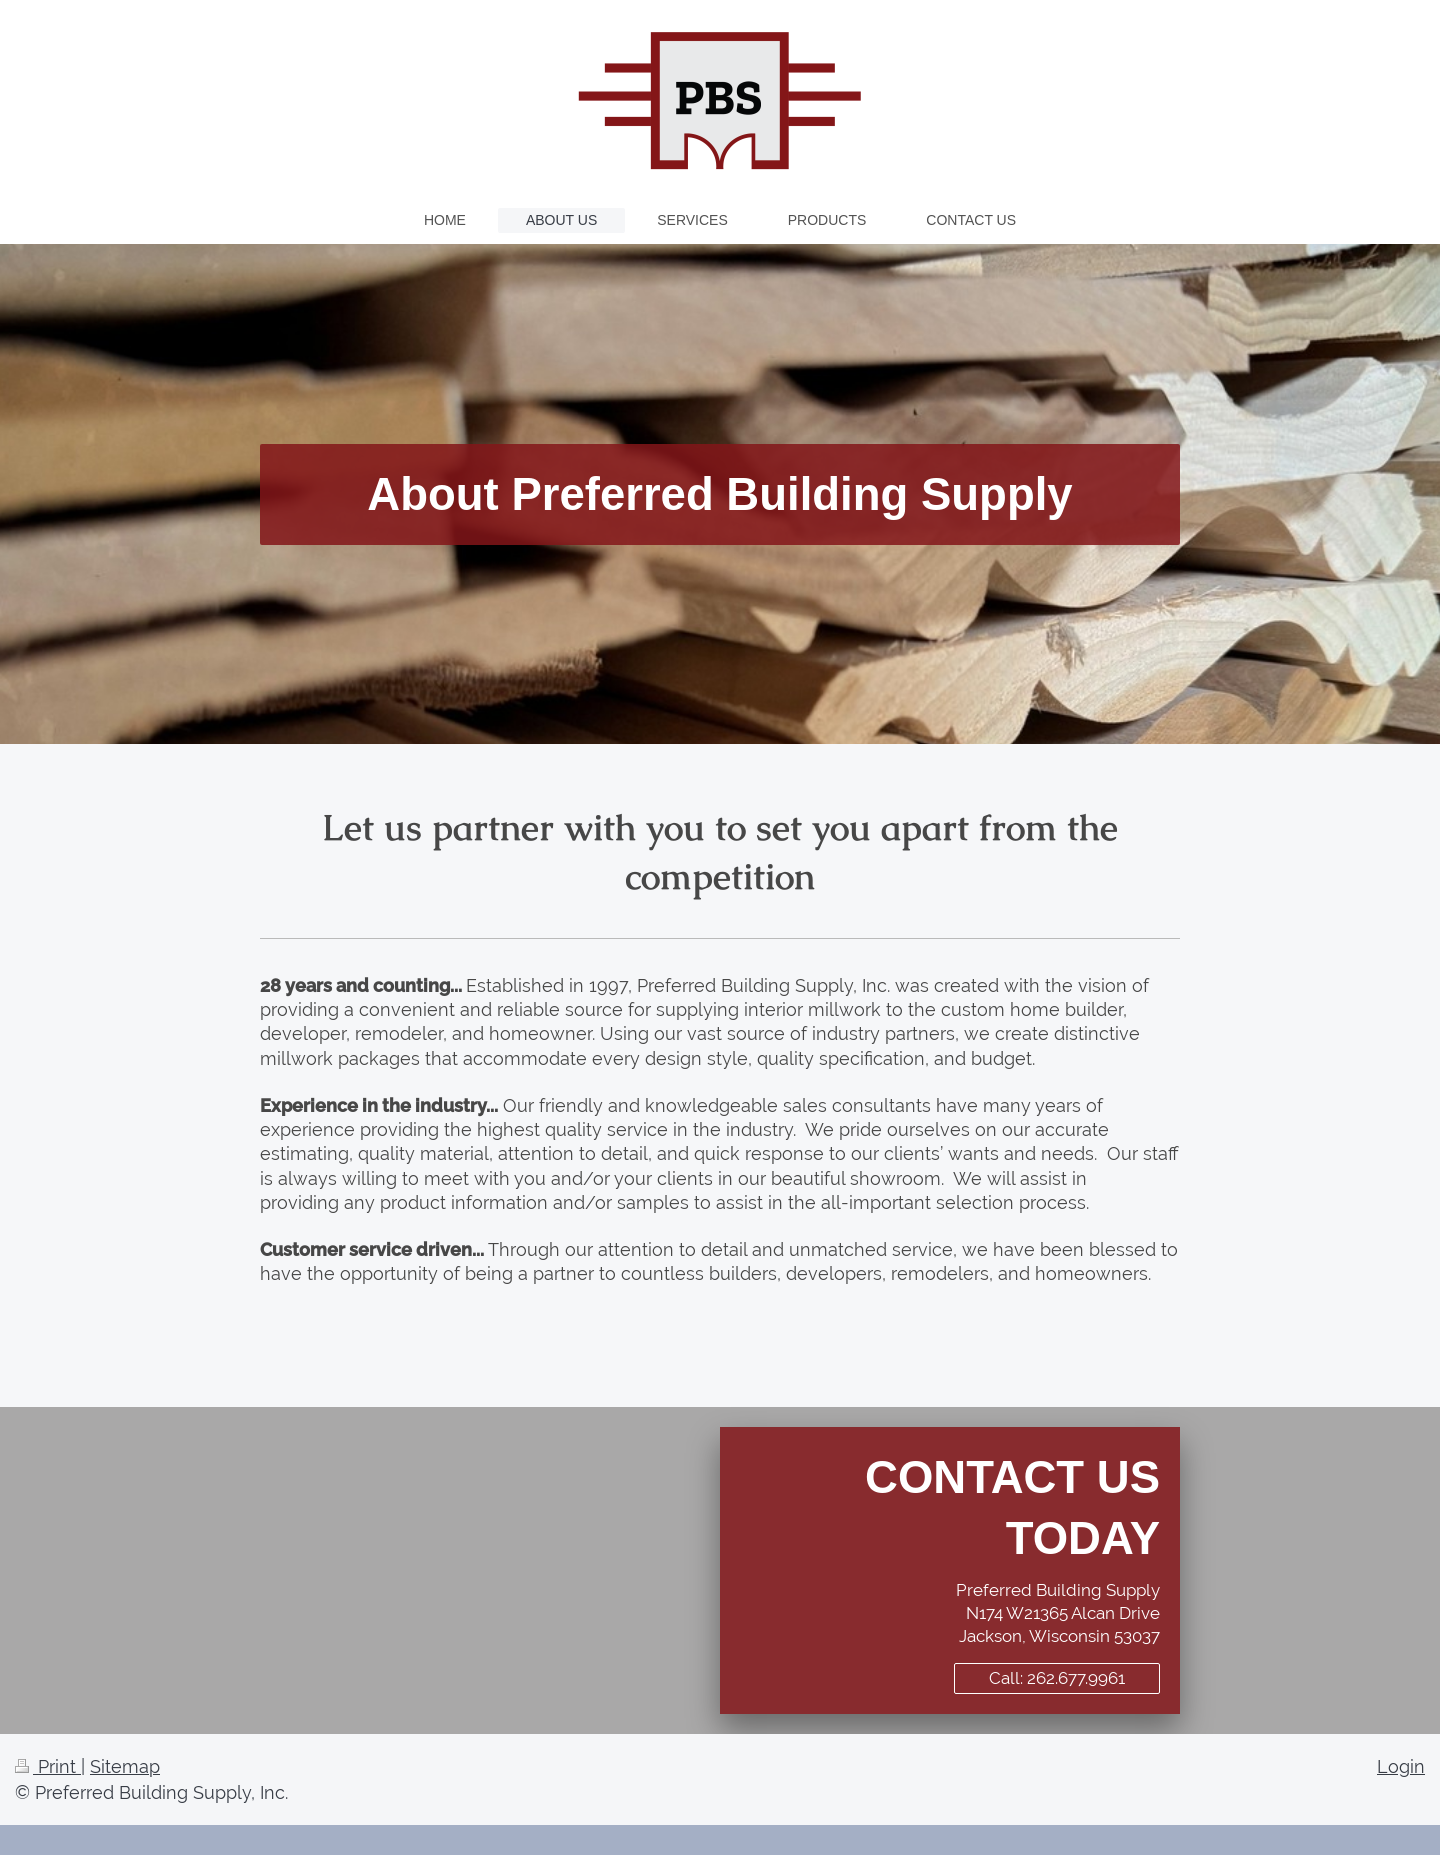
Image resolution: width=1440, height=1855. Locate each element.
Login (1401, 1766)
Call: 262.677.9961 (1057, 1678)
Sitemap (125, 1766)
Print (48, 1766)
